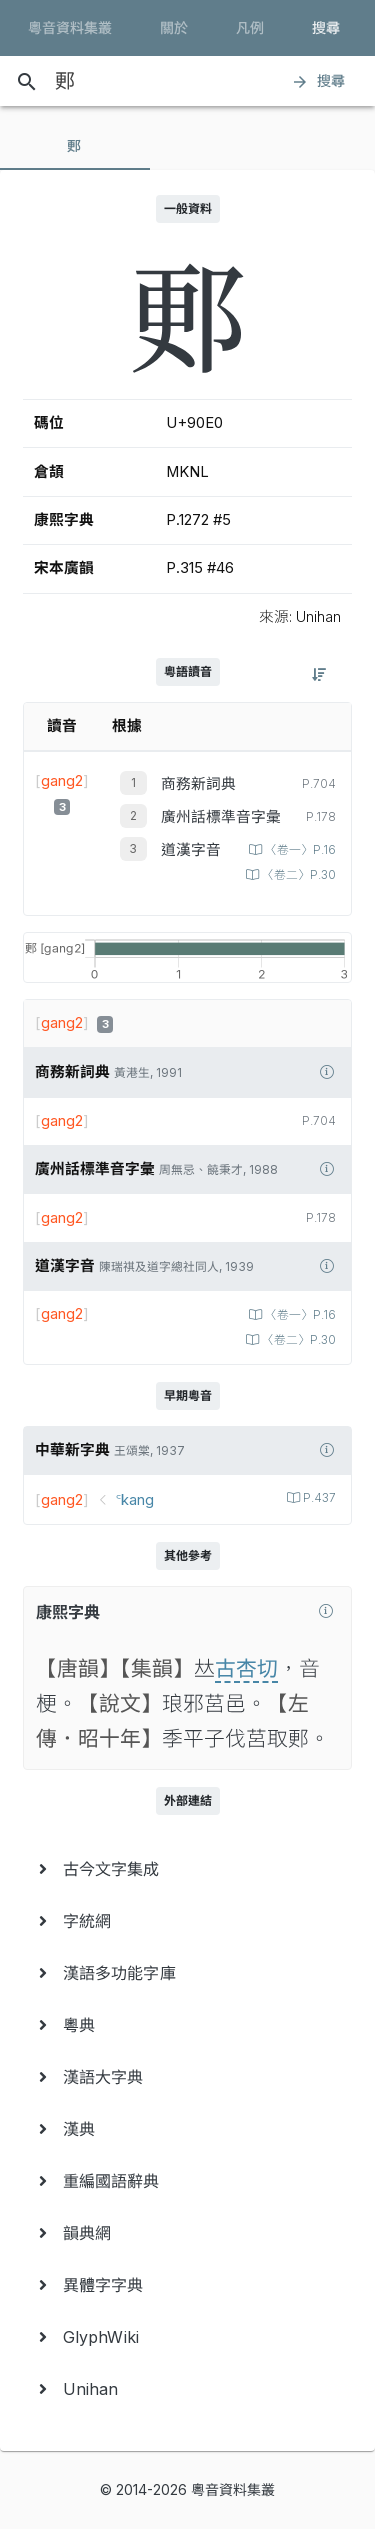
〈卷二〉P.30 (297, 875)
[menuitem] (187, 1869)
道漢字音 (191, 850)
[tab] (75, 146)
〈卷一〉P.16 (299, 850)
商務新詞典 (198, 784)
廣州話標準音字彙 (221, 817)
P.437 (318, 1498)
